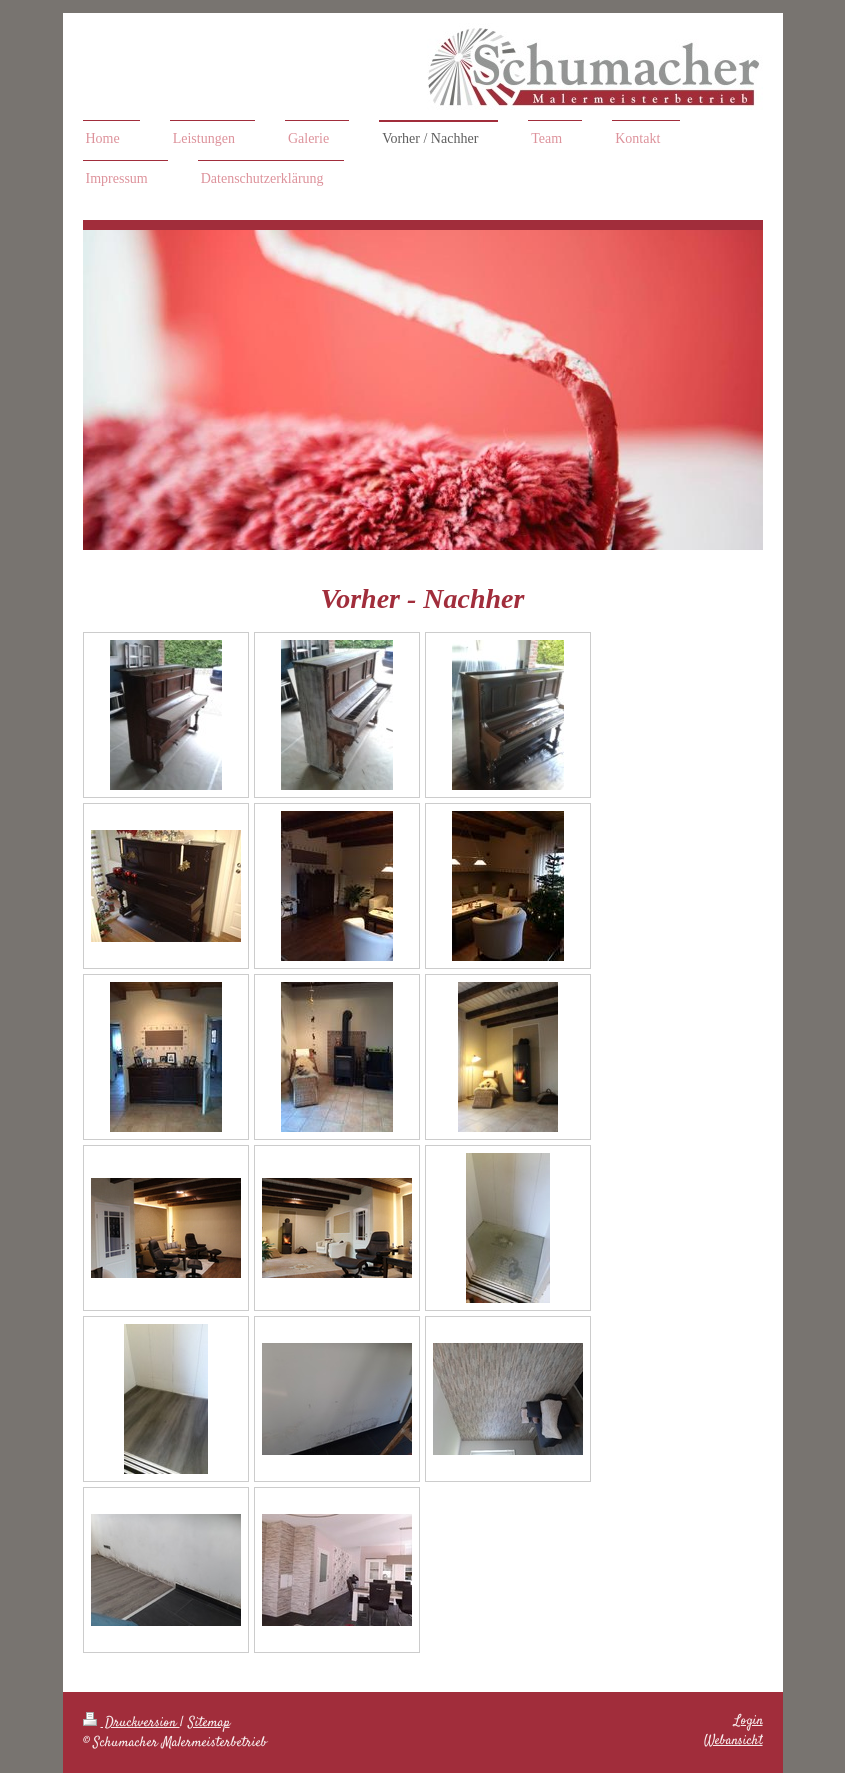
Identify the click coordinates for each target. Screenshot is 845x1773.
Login (748, 1721)
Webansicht (733, 1741)
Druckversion (131, 1723)
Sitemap (209, 1723)
